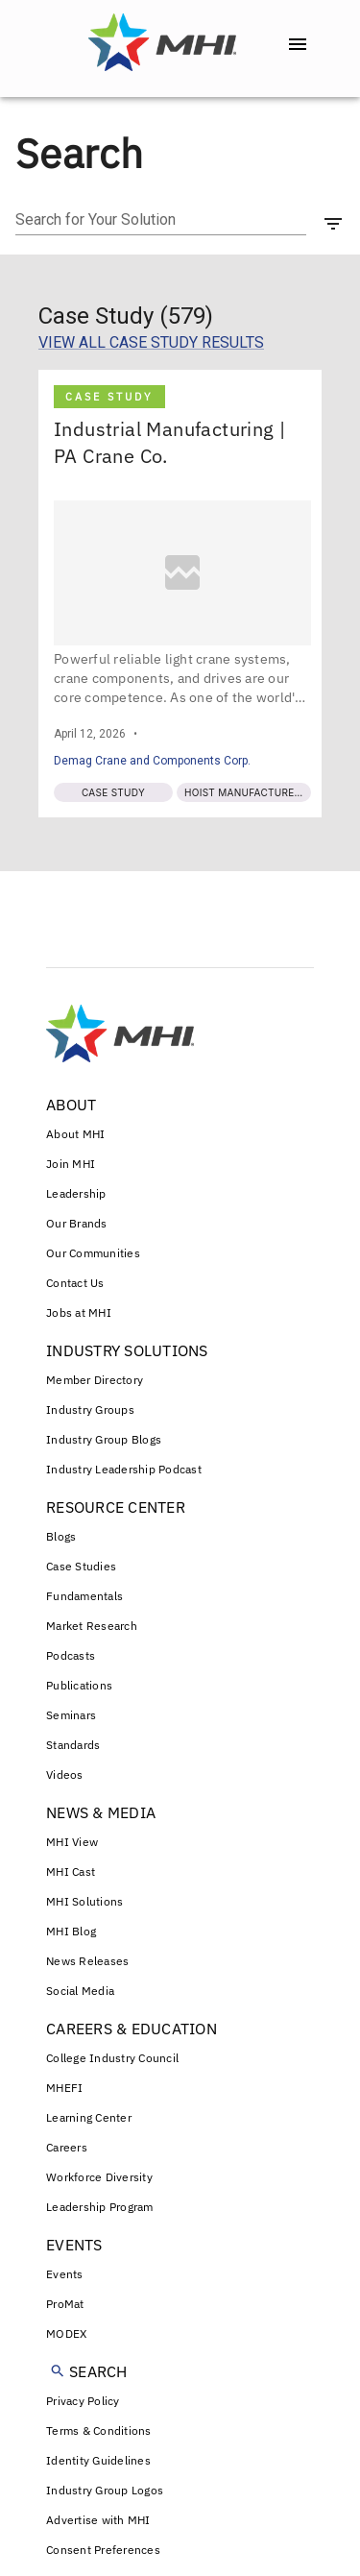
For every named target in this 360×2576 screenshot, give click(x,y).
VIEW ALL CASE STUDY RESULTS (151, 342)
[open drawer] (297, 44)
